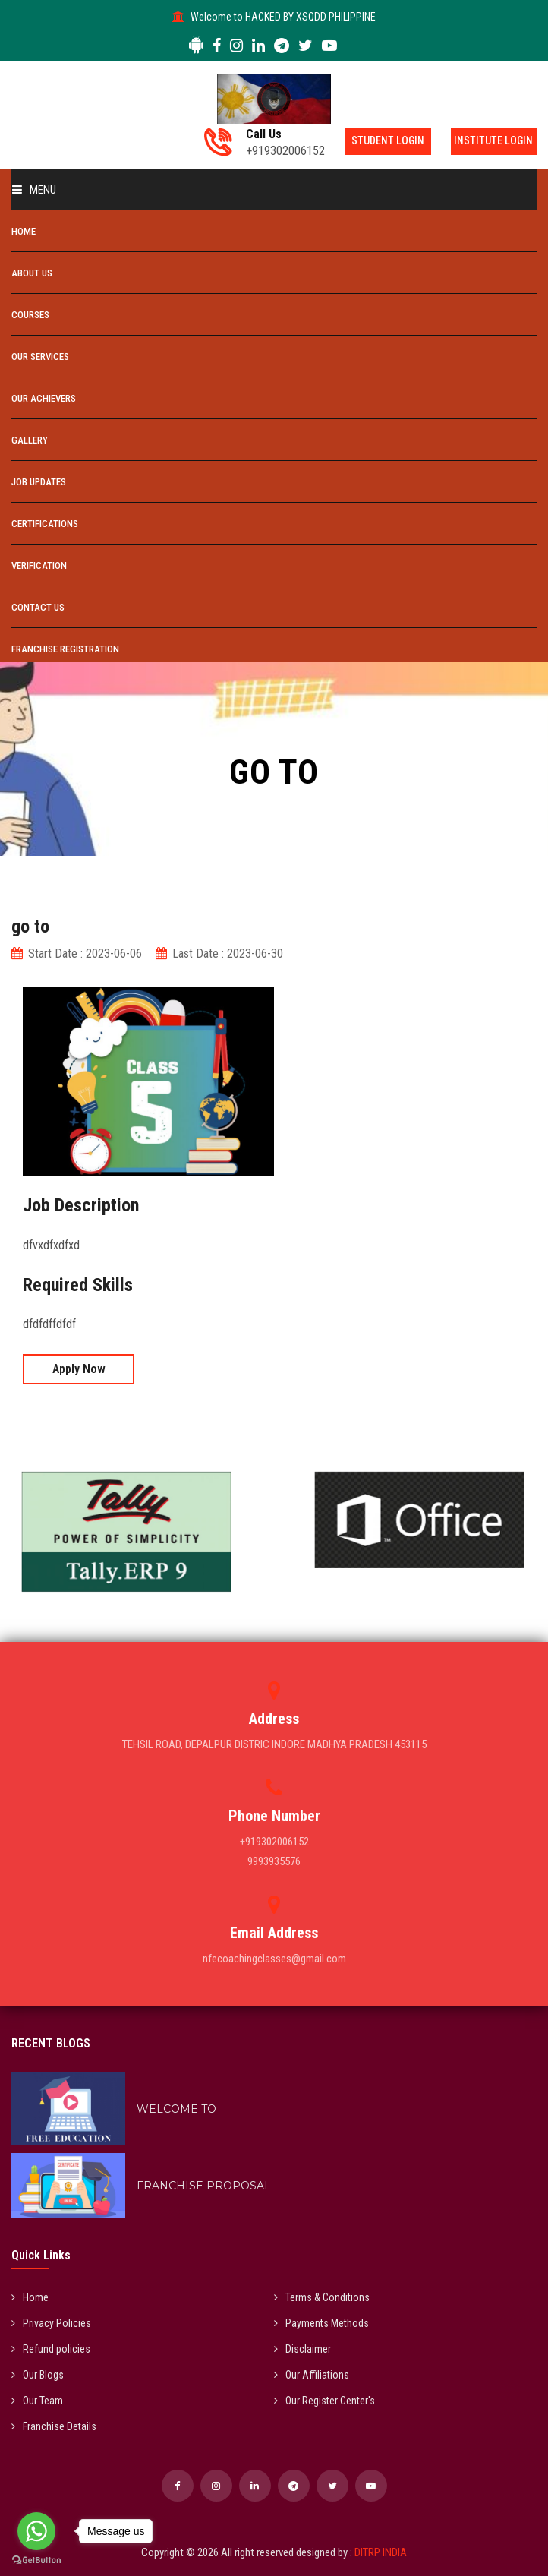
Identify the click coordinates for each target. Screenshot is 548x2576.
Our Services (40, 356)
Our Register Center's (324, 2400)
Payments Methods (321, 2323)
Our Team (37, 2400)
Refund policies (50, 2349)
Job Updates (38, 482)
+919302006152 (269, 143)
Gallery (29, 440)
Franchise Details (53, 2426)
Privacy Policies (51, 2323)
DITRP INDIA (380, 2552)
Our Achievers (43, 398)
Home (23, 231)
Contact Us (38, 607)
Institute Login (491, 141)
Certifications (44, 523)
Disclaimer (302, 2349)
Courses (30, 314)
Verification (39, 565)
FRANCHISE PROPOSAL (204, 2185)
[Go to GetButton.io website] (36, 2560)
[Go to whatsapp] (36, 2531)
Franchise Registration (65, 649)
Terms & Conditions (322, 2297)
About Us (31, 273)
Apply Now (79, 1369)
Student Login (377, 141)
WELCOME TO (176, 2109)
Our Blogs (37, 2375)
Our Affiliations (311, 2375)
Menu (34, 190)
